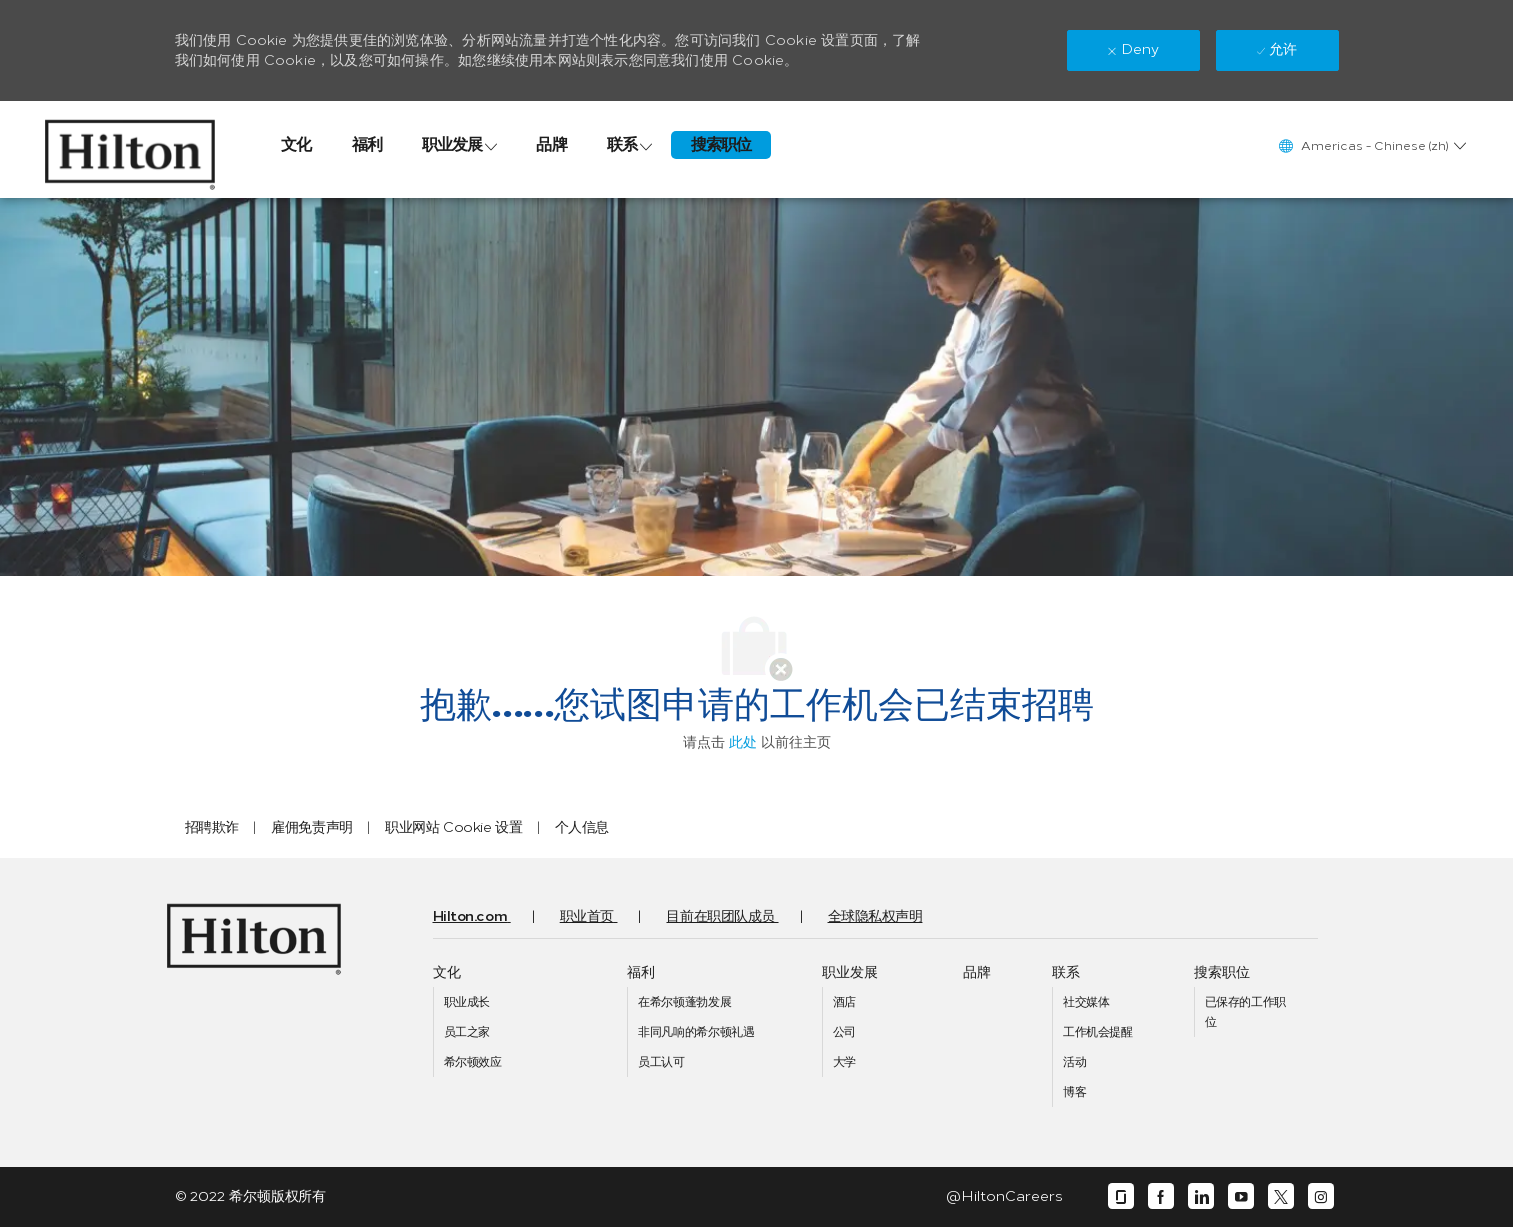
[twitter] (1281, 1196)
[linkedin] (1201, 1196)
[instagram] (1321, 1196)
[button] (1371, 145)
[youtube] (1241, 1196)
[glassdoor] (1121, 1196)
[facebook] (1161, 1196)
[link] (130, 149)
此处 (743, 742)
